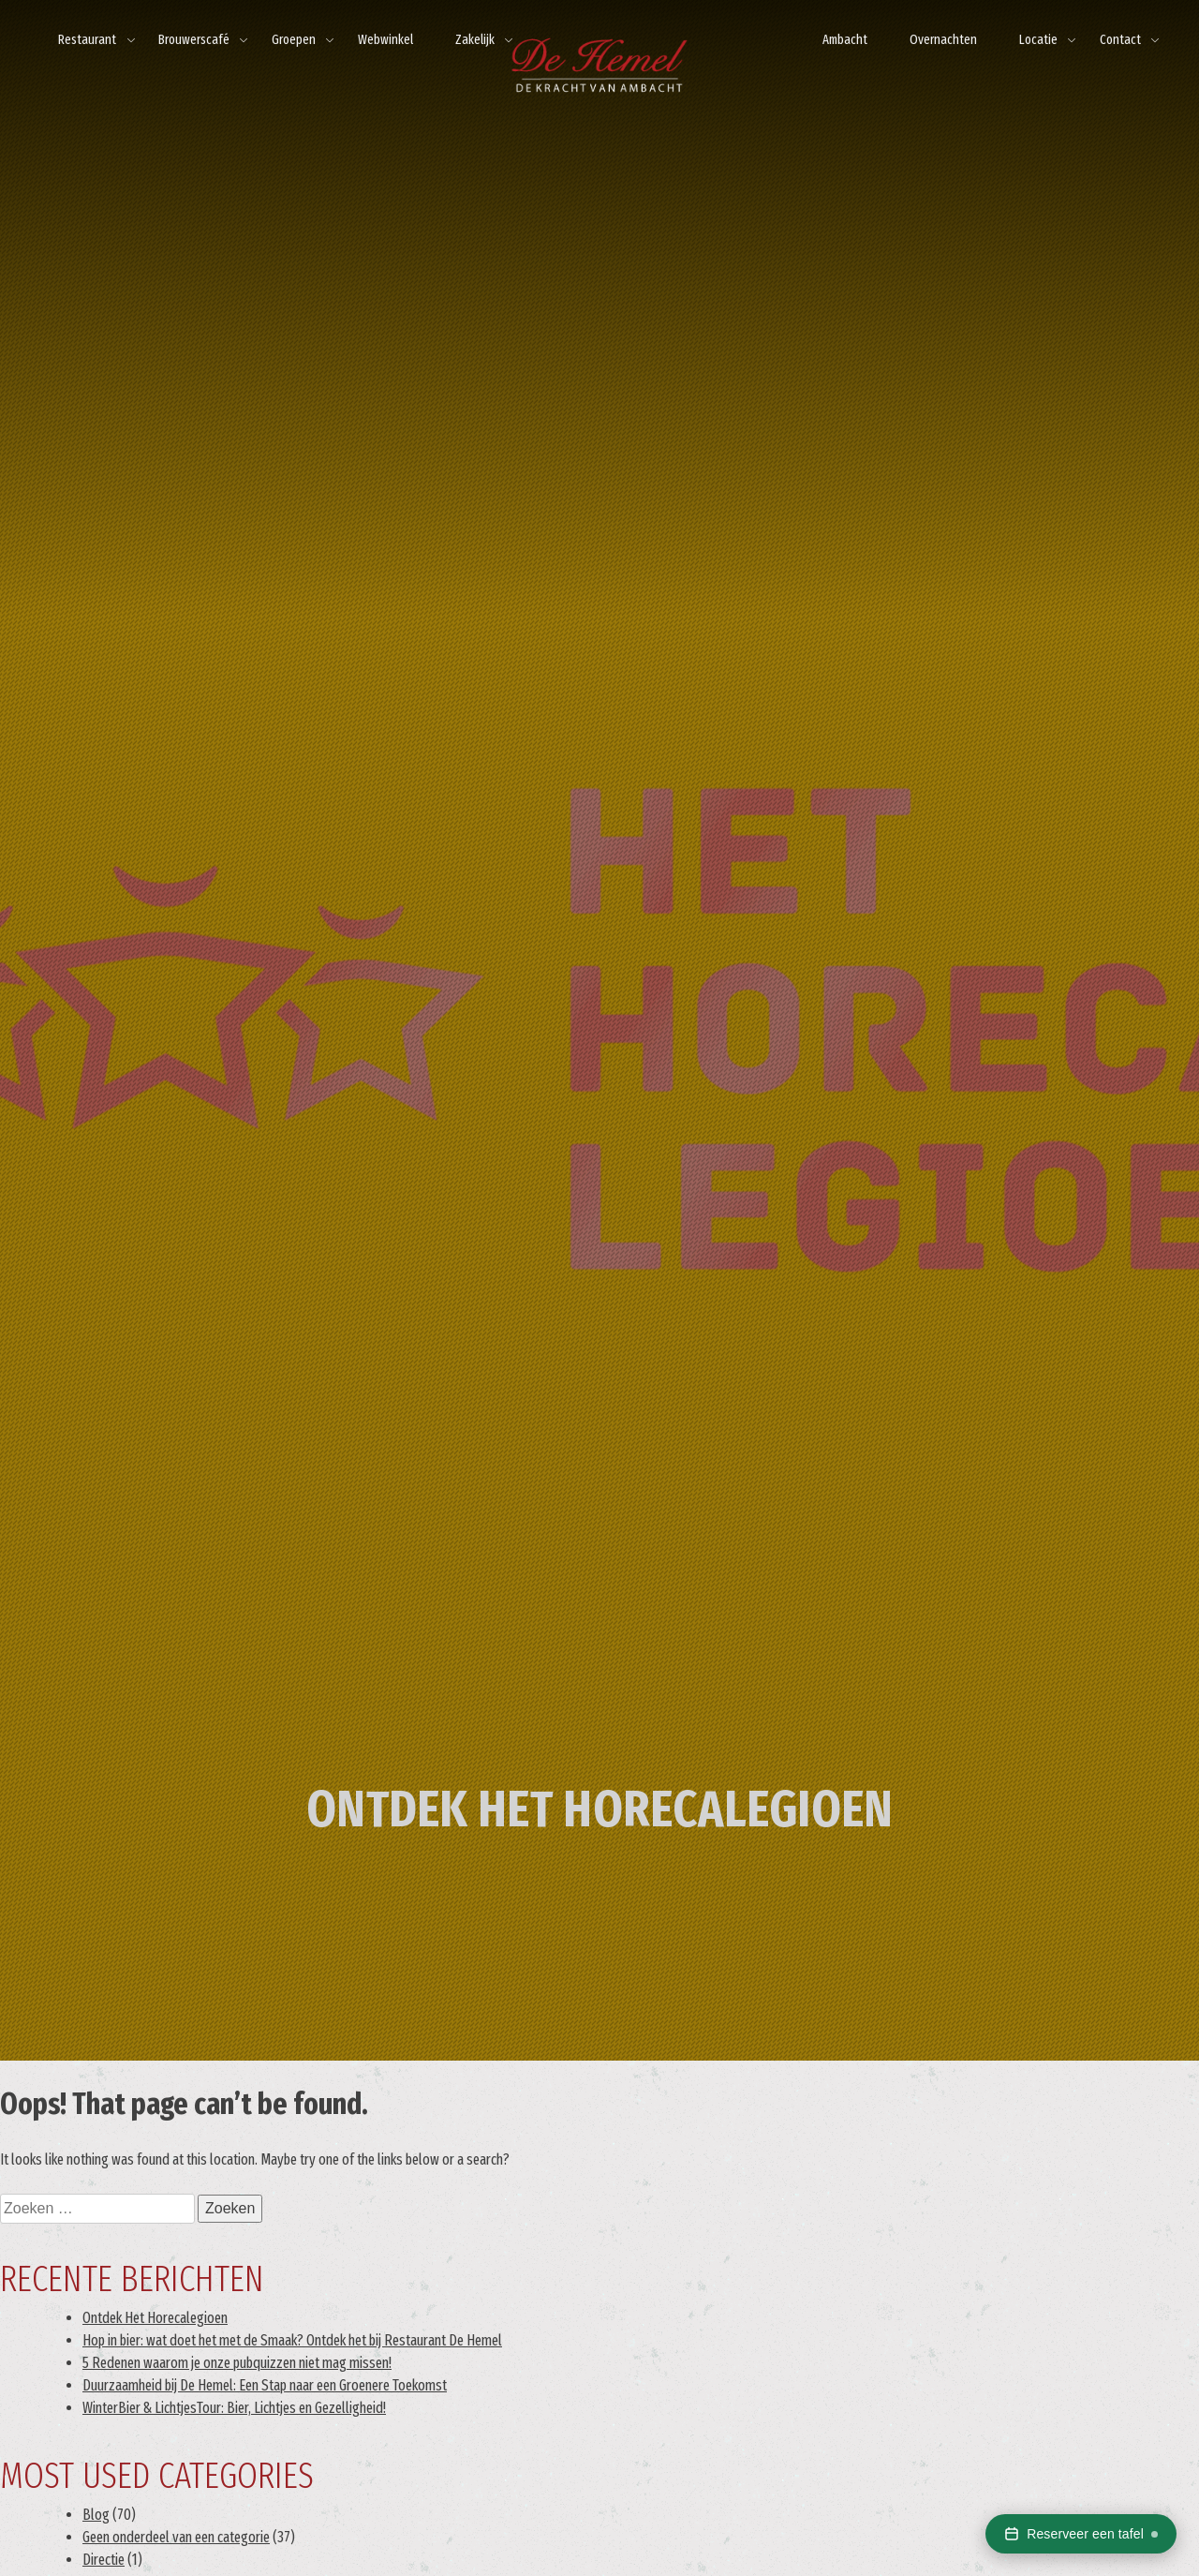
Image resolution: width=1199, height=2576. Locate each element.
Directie (103, 2560)
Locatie (1038, 40)
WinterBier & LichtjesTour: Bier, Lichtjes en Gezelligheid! (234, 2408)
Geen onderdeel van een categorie (176, 2537)
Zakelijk (475, 40)
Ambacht (844, 40)
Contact (1120, 40)
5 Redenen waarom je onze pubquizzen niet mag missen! (237, 2363)
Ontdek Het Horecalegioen (155, 2318)
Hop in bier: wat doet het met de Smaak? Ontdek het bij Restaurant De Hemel (292, 2340)
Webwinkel (385, 40)
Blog (96, 2515)
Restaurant (87, 40)
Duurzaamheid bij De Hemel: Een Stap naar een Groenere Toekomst (264, 2385)
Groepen (294, 40)
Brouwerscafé (193, 40)
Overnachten (943, 40)
